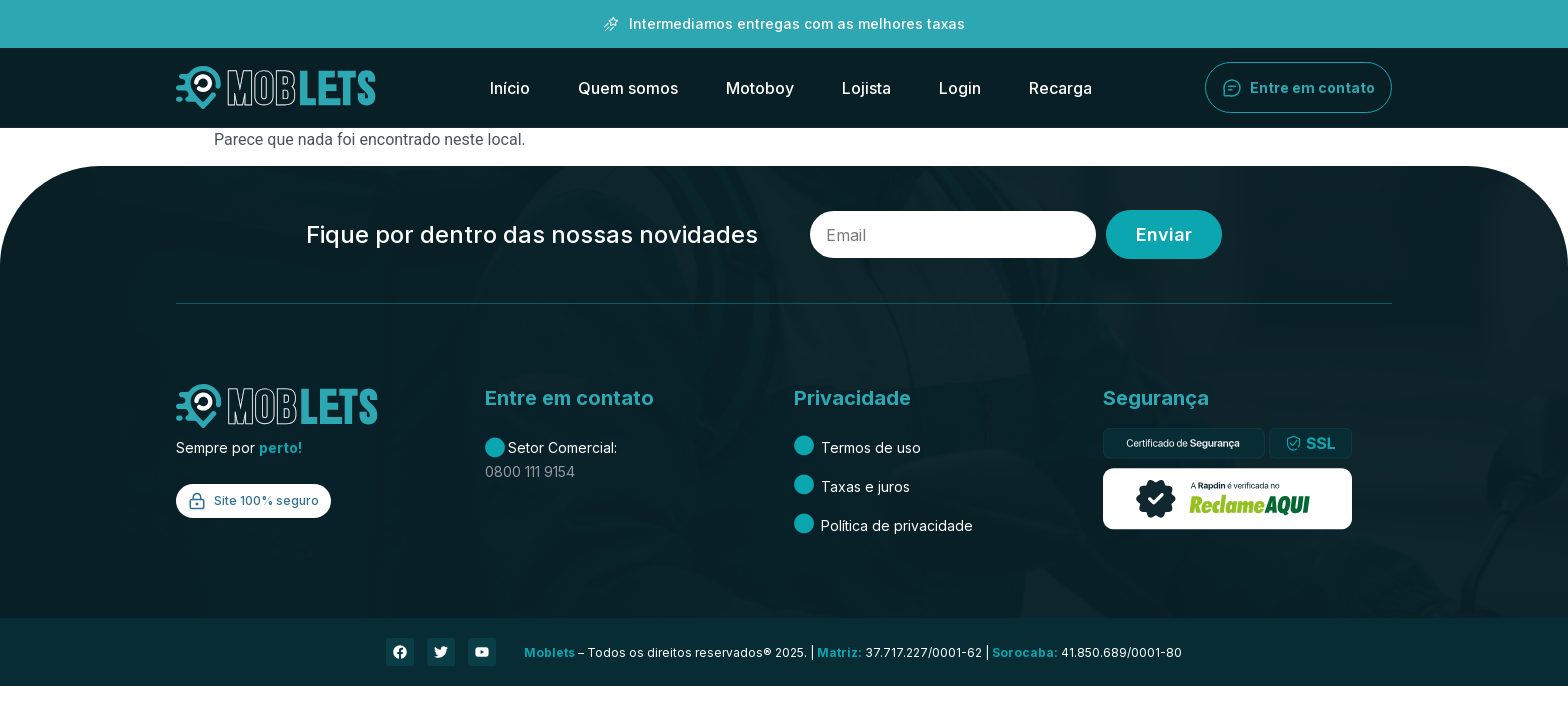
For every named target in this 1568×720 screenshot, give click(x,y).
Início (510, 88)
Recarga (1060, 88)
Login (960, 88)
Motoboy (760, 88)
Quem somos (628, 88)
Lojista (866, 88)
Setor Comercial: (551, 447)
